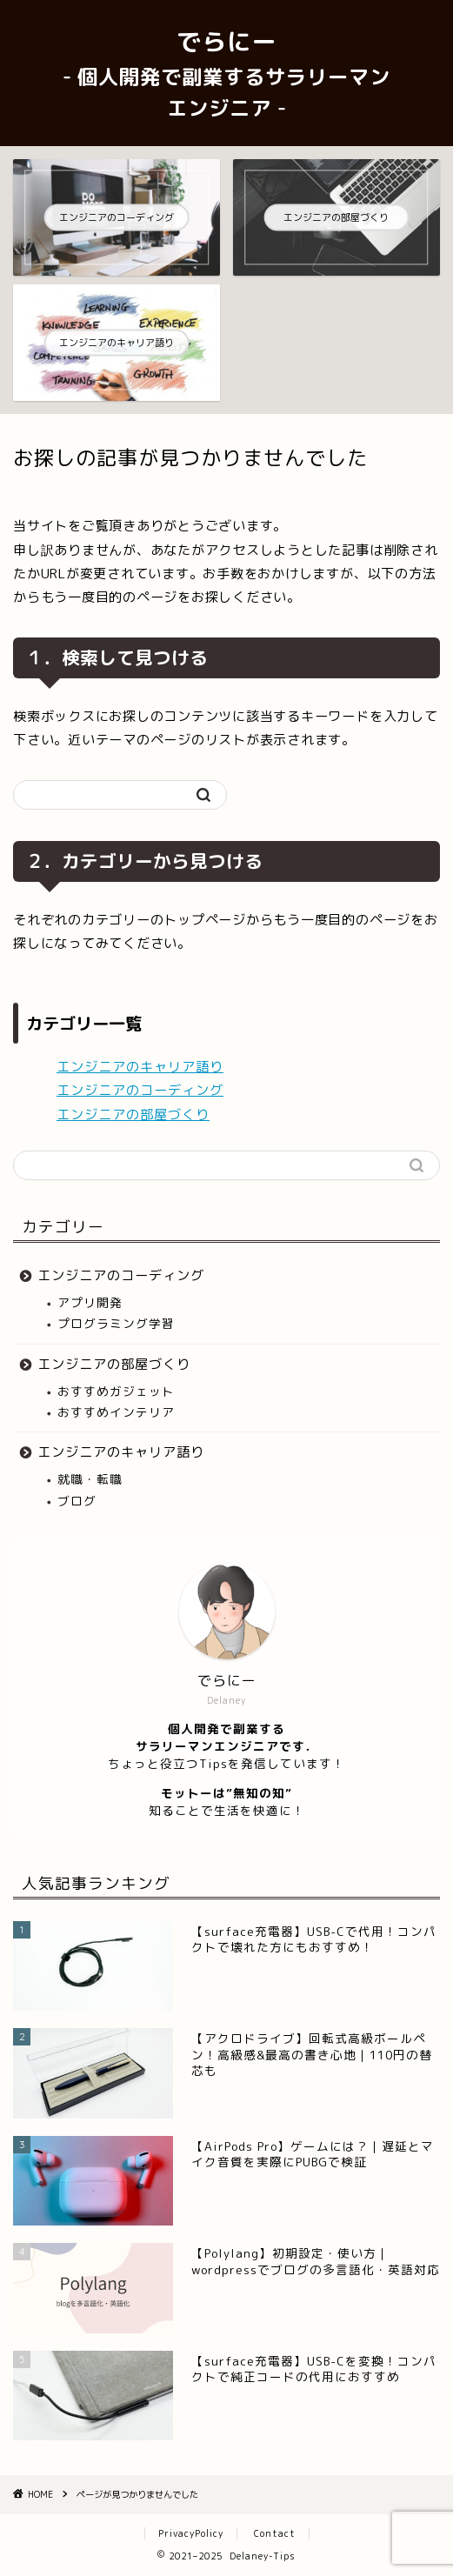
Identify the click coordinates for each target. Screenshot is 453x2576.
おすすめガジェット (116, 1391)
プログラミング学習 (116, 1323)
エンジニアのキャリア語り (140, 1067)
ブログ (77, 1500)
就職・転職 (90, 1479)
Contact (275, 2533)
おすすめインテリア (116, 1412)
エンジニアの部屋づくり (133, 1114)
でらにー (226, 73)
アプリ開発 (90, 1302)
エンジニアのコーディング (140, 1090)
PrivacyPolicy (190, 2533)
